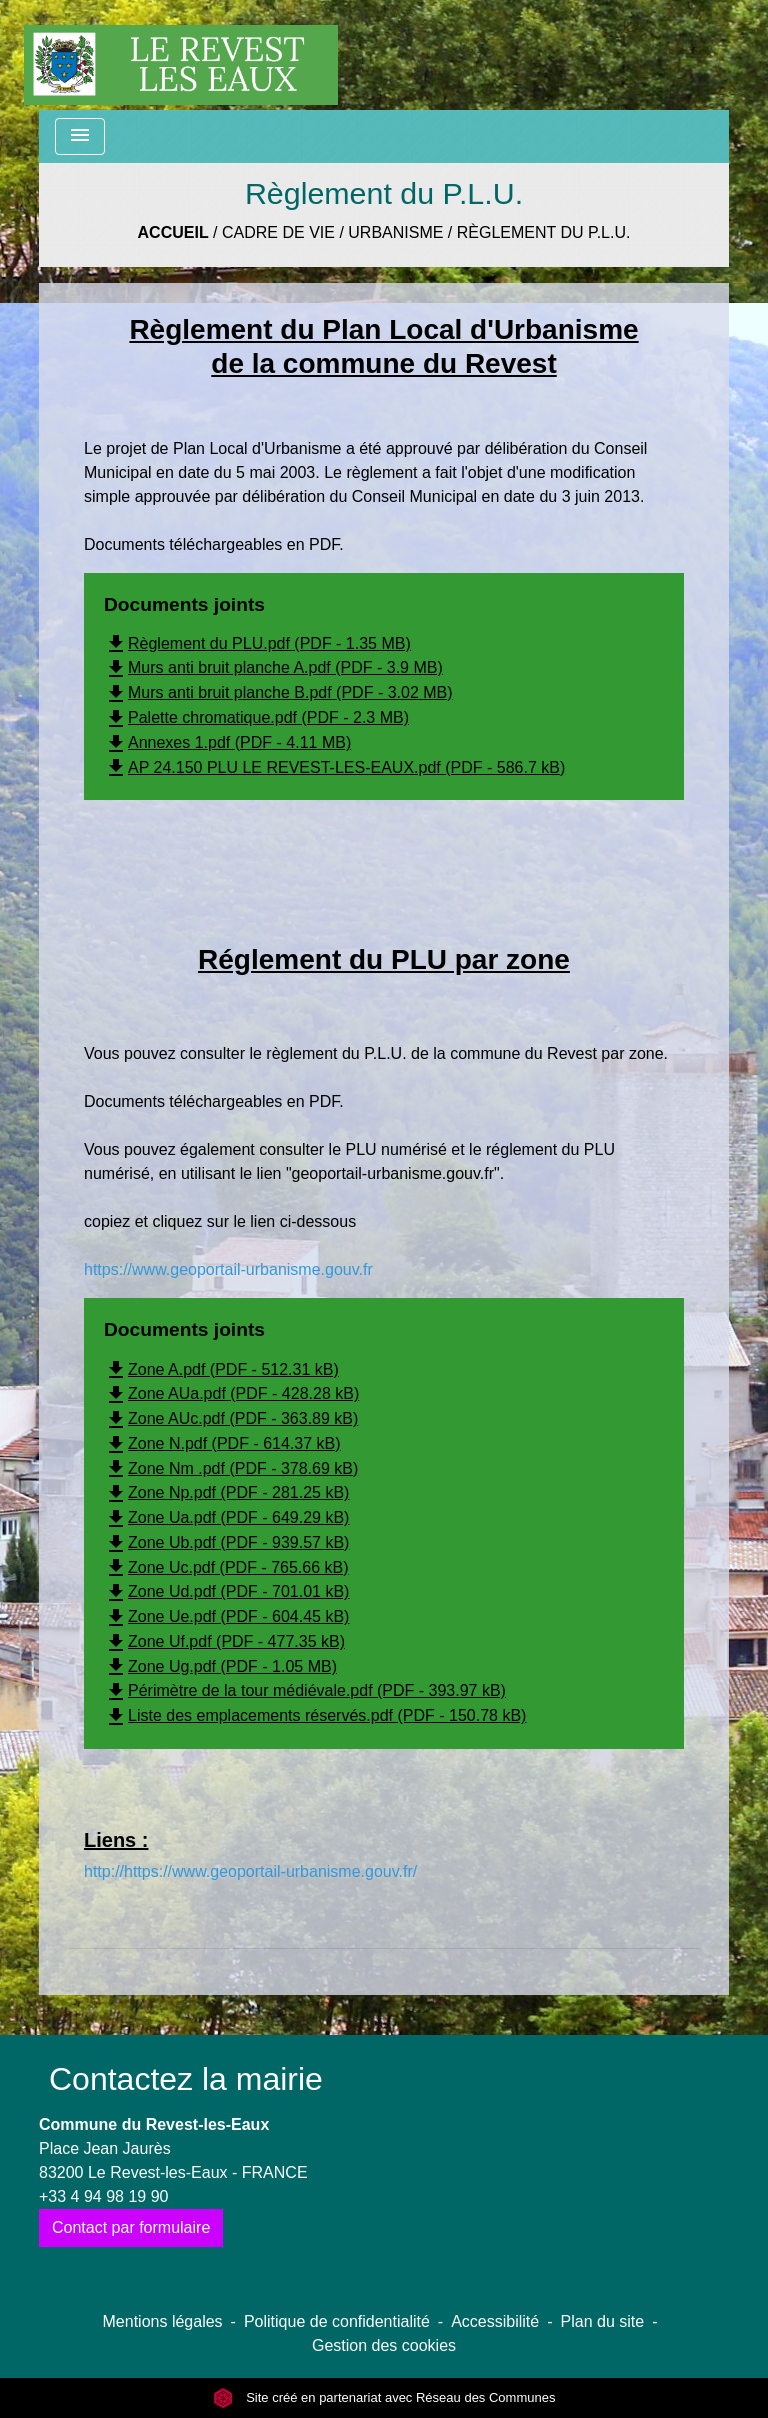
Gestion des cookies (384, 2345)
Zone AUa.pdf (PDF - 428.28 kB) (231, 1393)
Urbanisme (395, 232)
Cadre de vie (278, 232)
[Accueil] (181, 55)
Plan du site (603, 2321)
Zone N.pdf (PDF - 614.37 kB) (222, 1443)
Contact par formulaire (131, 2227)
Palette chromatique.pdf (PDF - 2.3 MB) (256, 717)
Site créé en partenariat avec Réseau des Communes (384, 2397)
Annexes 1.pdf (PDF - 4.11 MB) (227, 742)
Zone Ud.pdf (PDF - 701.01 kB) (226, 1591)
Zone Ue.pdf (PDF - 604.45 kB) (226, 1616)
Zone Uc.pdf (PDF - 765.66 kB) (226, 1567)
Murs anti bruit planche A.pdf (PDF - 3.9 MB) (273, 667)
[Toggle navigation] (80, 136)
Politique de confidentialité (337, 2321)
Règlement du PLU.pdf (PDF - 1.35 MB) (257, 643)
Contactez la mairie (186, 2079)
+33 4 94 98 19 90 (103, 2196)
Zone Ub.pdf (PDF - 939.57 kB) (226, 1542)
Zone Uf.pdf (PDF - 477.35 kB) (224, 1641)
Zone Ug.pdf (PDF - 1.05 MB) (220, 1666)
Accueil (173, 232)
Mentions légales (163, 2321)
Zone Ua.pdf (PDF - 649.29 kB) (226, 1517)
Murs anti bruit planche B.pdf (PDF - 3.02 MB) (278, 692)
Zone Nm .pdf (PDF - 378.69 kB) (231, 1468)
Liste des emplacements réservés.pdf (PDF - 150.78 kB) (315, 1715)
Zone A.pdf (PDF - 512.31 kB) (221, 1369)
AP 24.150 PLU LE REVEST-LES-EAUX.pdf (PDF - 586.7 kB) (334, 767)
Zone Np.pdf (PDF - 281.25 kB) (226, 1492)
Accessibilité (495, 2321)
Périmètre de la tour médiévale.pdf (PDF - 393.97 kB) (305, 1690)
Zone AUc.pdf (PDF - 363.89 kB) (231, 1418)
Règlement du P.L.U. (544, 232)
